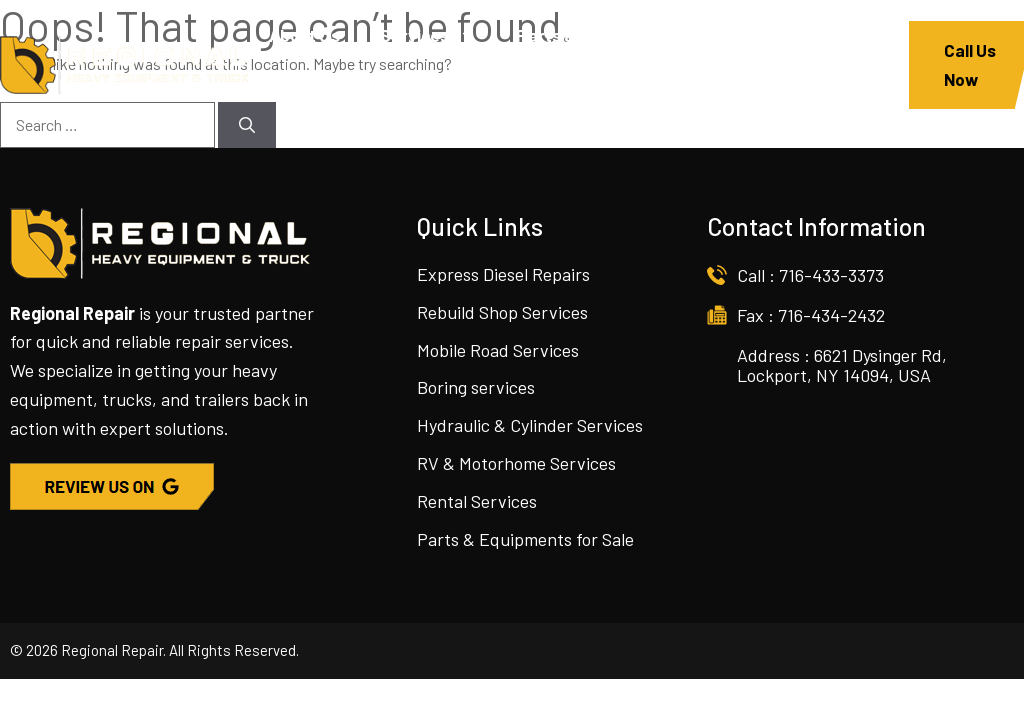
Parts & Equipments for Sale (525, 539)
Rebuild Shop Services (502, 312)
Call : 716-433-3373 (810, 275)
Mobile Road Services (498, 350)
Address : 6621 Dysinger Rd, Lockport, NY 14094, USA (842, 365)
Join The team (326, 95)
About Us (304, 35)
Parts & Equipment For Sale (623, 35)
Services (438, 35)
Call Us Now (970, 64)
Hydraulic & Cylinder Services (530, 425)
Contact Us (466, 95)
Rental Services (477, 501)
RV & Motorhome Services (516, 463)
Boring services (476, 387)
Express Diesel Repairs (503, 274)
